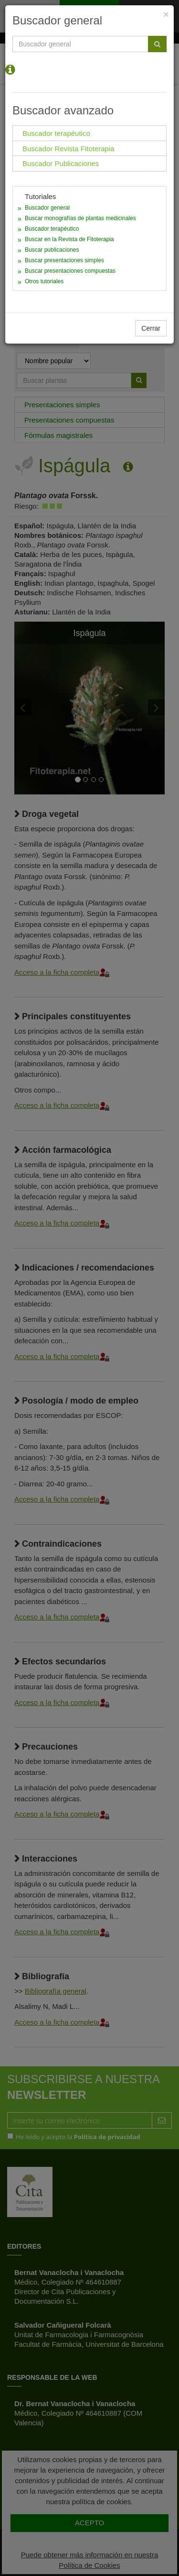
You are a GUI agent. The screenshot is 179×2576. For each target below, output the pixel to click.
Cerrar (150, 328)
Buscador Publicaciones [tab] (60, 163)
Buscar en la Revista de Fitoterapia (69, 239)
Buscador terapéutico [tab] (56, 133)
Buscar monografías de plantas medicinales (80, 218)
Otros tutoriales (44, 281)
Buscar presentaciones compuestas (70, 271)
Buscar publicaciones (52, 249)
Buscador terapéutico (52, 228)
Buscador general (47, 207)
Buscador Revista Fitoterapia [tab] (68, 149)
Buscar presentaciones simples (64, 260)
